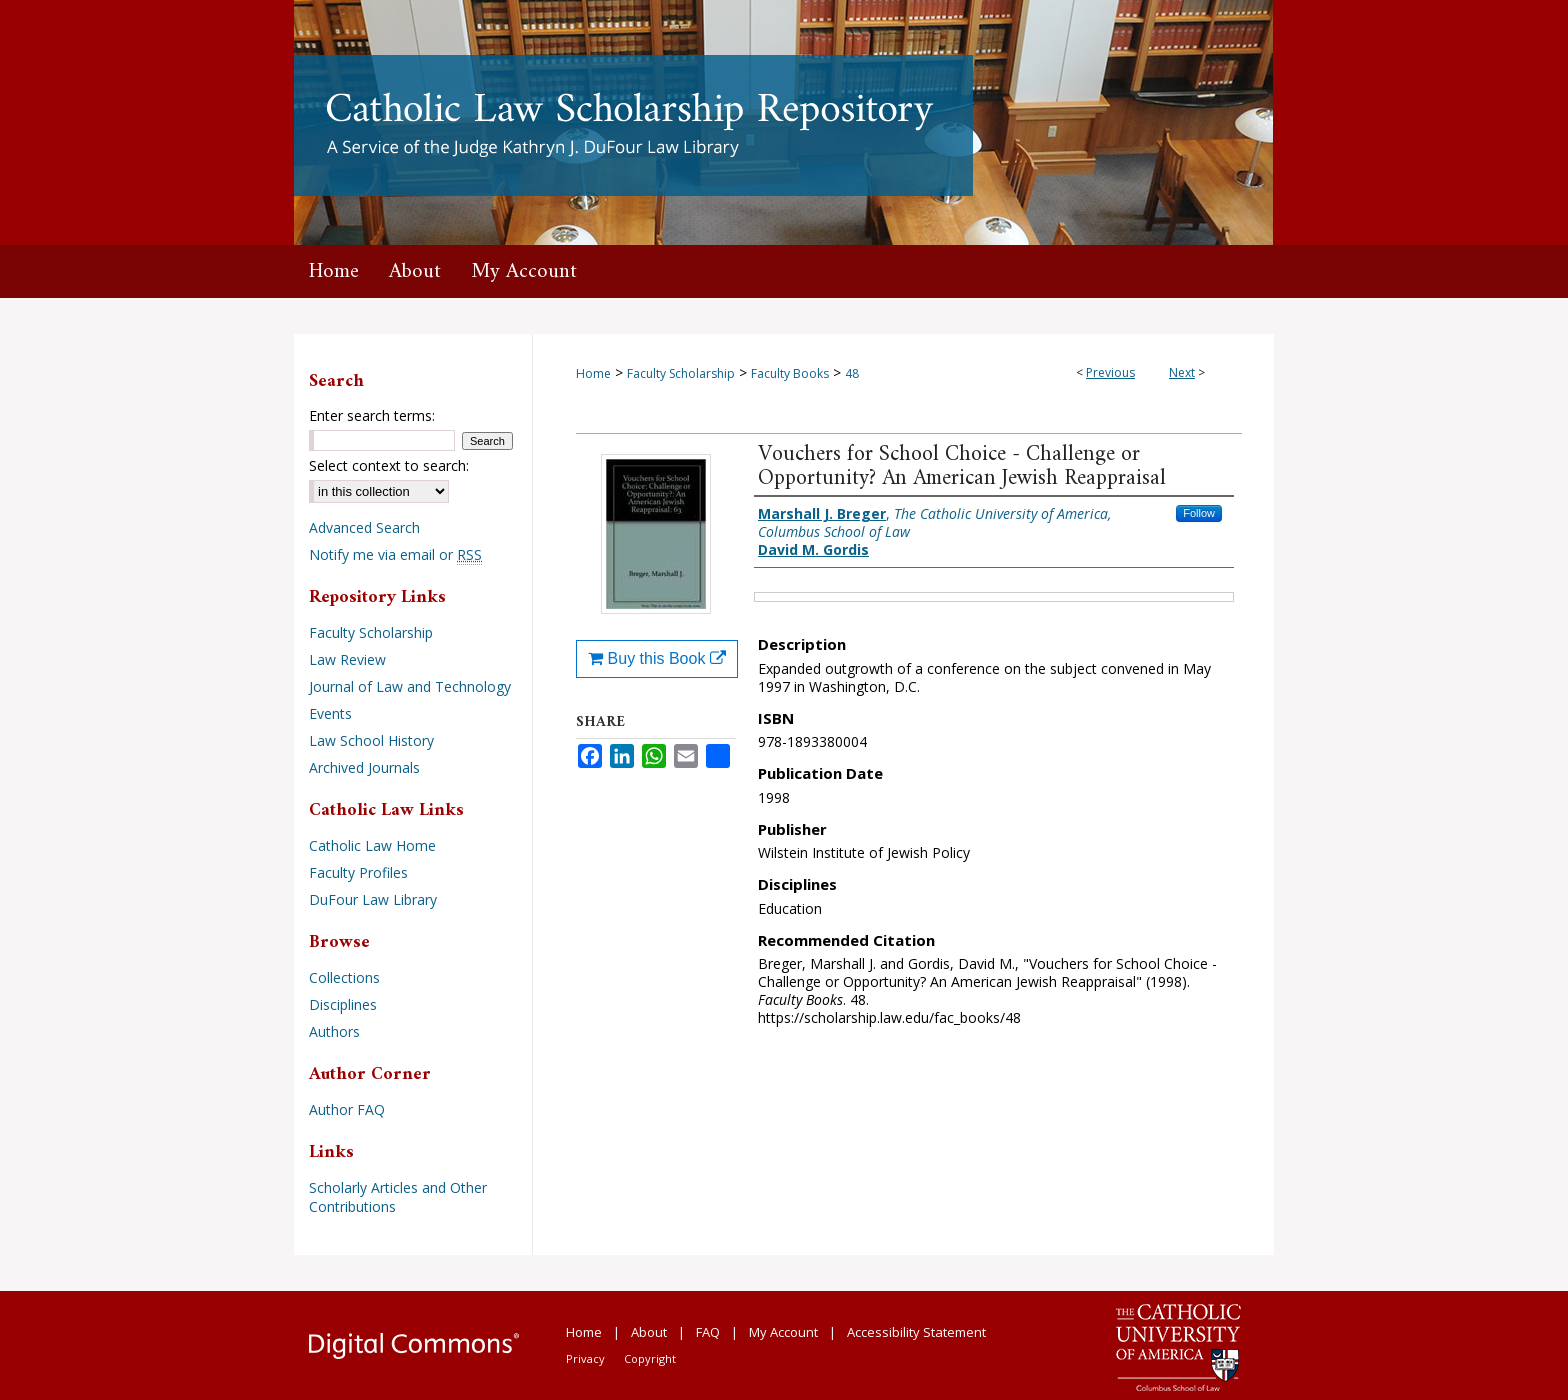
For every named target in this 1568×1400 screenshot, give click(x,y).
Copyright (650, 1358)
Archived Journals (364, 767)
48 (852, 373)
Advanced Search (364, 527)
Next (1182, 372)
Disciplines (343, 1004)
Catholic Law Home (372, 845)
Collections (344, 977)
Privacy (585, 1358)
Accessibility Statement (916, 1332)
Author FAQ (347, 1109)
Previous (1110, 372)
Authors (334, 1031)
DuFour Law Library (373, 899)
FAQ (708, 1332)
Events (330, 713)
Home (593, 373)
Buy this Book (657, 658)
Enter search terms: (372, 415)
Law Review (347, 659)
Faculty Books (790, 373)
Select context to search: (389, 465)
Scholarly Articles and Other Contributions (398, 1197)
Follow (1199, 513)
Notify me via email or (395, 554)
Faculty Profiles (358, 872)
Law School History (371, 740)
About (649, 1332)
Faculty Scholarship (681, 373)
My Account (783, 1332)
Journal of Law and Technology (410, 686)
